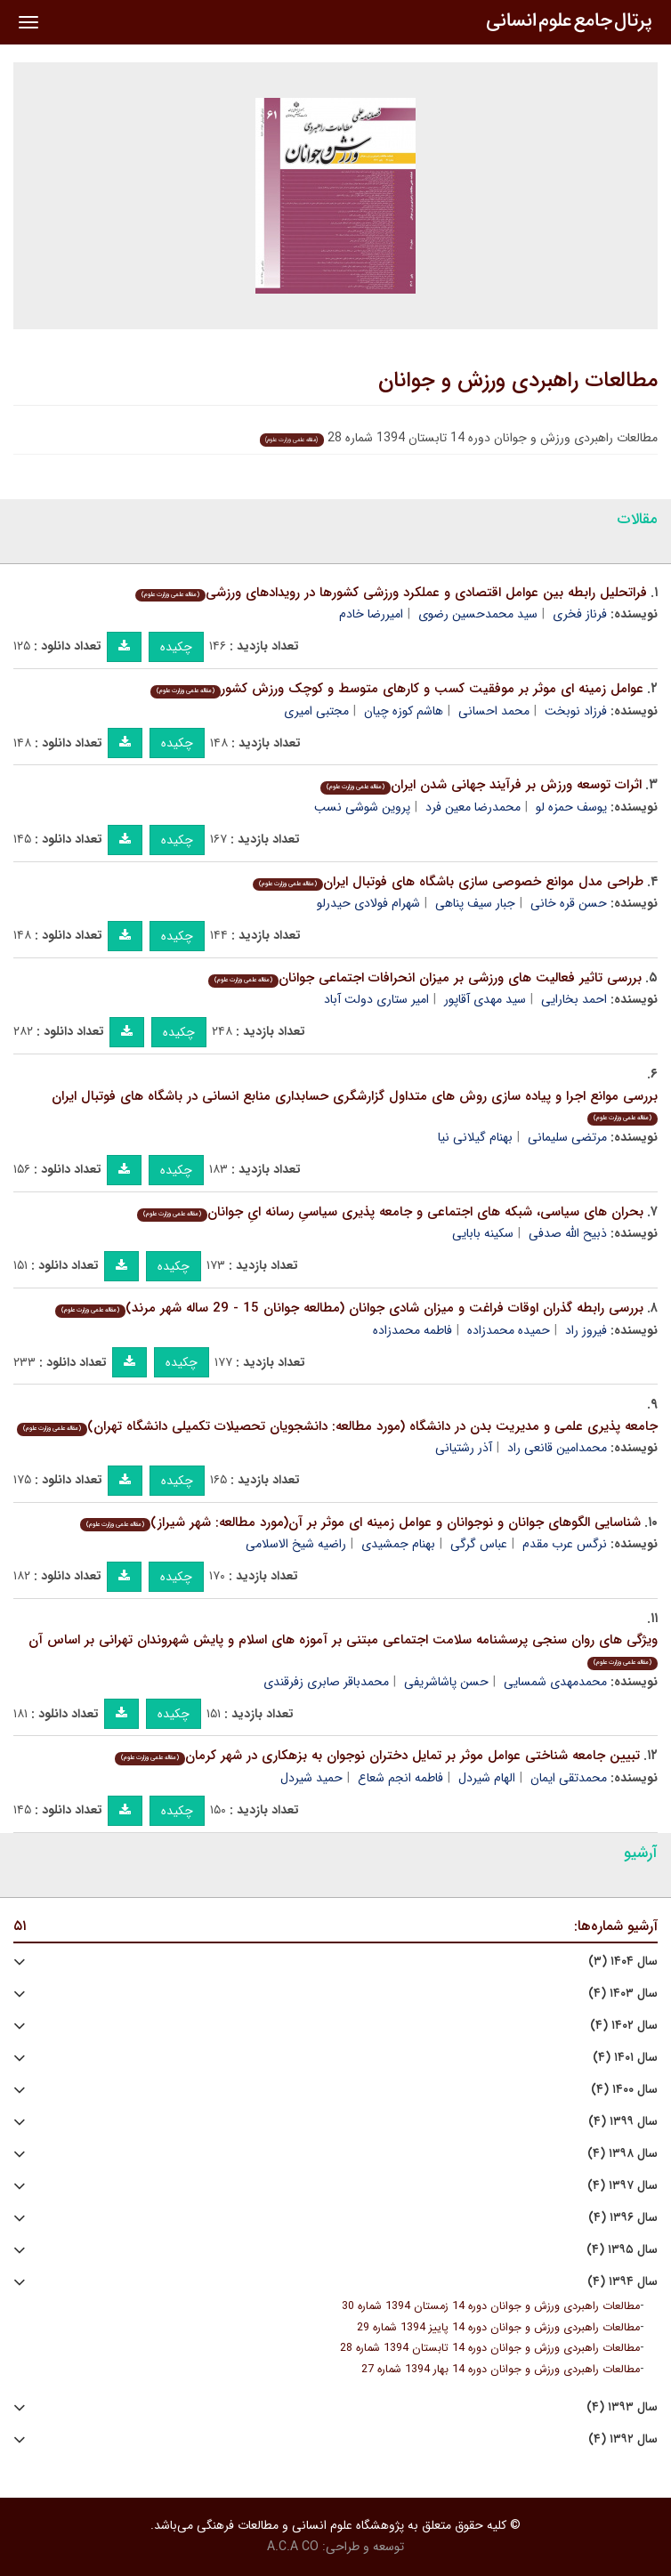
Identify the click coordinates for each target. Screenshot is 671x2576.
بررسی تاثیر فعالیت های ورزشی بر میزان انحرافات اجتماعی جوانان (425, 978)
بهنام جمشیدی (398, 1544)
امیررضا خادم (371, 614)
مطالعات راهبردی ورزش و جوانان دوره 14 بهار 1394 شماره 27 (500, 2369)
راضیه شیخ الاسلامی (296, 1544)
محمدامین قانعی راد (557, 1448)
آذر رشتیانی (463, 1448)
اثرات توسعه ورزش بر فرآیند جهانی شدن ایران (481, 784)
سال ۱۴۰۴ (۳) (623, 1961)
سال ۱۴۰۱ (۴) (625, 2057)
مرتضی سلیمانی (567, 1137)
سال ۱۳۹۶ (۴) (623, 2218)
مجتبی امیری (316, 711)
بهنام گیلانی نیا (475, 1137)
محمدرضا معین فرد (473, 807)
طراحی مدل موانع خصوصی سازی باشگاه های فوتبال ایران (448, 881)
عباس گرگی (478, 1544)
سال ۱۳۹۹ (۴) (623, 2121)
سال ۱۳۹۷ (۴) (622, 2185)
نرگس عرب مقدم (564, 1544)
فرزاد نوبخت (576, 711)
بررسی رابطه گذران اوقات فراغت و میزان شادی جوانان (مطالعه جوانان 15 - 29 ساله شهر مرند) (349, 1308)
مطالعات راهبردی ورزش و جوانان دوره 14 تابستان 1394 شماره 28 (490, 2348)
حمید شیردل (311, 1778)
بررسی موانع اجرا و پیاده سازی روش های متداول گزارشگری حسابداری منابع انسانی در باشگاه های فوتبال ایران (355, 1106)
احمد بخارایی (574, 999)
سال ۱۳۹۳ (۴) (622, 2407)
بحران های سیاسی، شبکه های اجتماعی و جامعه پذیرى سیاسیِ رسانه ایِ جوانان (390, 1212)
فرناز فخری (580, 614)
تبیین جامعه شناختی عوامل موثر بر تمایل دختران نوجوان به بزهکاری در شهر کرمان (377, 1755)
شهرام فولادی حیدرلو (368, 903)
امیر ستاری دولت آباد (376, 999)
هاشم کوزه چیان (403, 711)
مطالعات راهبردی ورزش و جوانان (518, 381)
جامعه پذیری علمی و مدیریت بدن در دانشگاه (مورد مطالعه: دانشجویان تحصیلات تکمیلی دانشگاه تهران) (337, 1426)
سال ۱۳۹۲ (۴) (623, 2439)
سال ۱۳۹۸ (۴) (622, 2153)
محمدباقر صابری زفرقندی (326, 1682)
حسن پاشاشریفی (446, 1682)
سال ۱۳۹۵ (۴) (622, 2250)
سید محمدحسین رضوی (478, 614)
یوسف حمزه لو (571, 807)
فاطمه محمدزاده (412, 1330)
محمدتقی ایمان (568, 1778)
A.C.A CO (293, 2546)
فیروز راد (586, 1330)
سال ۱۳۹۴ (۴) (622, 2282)
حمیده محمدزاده (508, 1330)
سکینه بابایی (482, 1233)
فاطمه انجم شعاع (400, 1778)
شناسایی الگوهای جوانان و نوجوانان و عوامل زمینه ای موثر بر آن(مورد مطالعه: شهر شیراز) (360, 1522)
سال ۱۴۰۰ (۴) (624, 2089)
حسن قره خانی (568, 903)
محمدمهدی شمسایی (555, 1682)
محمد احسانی (494, 711)
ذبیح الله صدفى (568, 1233)
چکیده (176, 647)
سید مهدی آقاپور (485, 999)
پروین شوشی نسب (362, 807)
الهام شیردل (486, 1778)
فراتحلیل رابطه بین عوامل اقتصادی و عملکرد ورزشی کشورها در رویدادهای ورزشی (391, 592)
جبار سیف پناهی (475, 903)
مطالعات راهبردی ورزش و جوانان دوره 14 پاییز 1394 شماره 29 (498, 2328)
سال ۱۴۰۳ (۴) (623, 1993)
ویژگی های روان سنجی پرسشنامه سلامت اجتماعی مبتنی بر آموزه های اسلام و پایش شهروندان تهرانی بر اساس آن (343, 1649)
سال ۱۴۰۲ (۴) (624, 2025)
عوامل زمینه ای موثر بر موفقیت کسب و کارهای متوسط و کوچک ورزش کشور (396, 688)
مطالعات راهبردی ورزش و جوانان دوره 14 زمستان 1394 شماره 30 (491, 2306)
